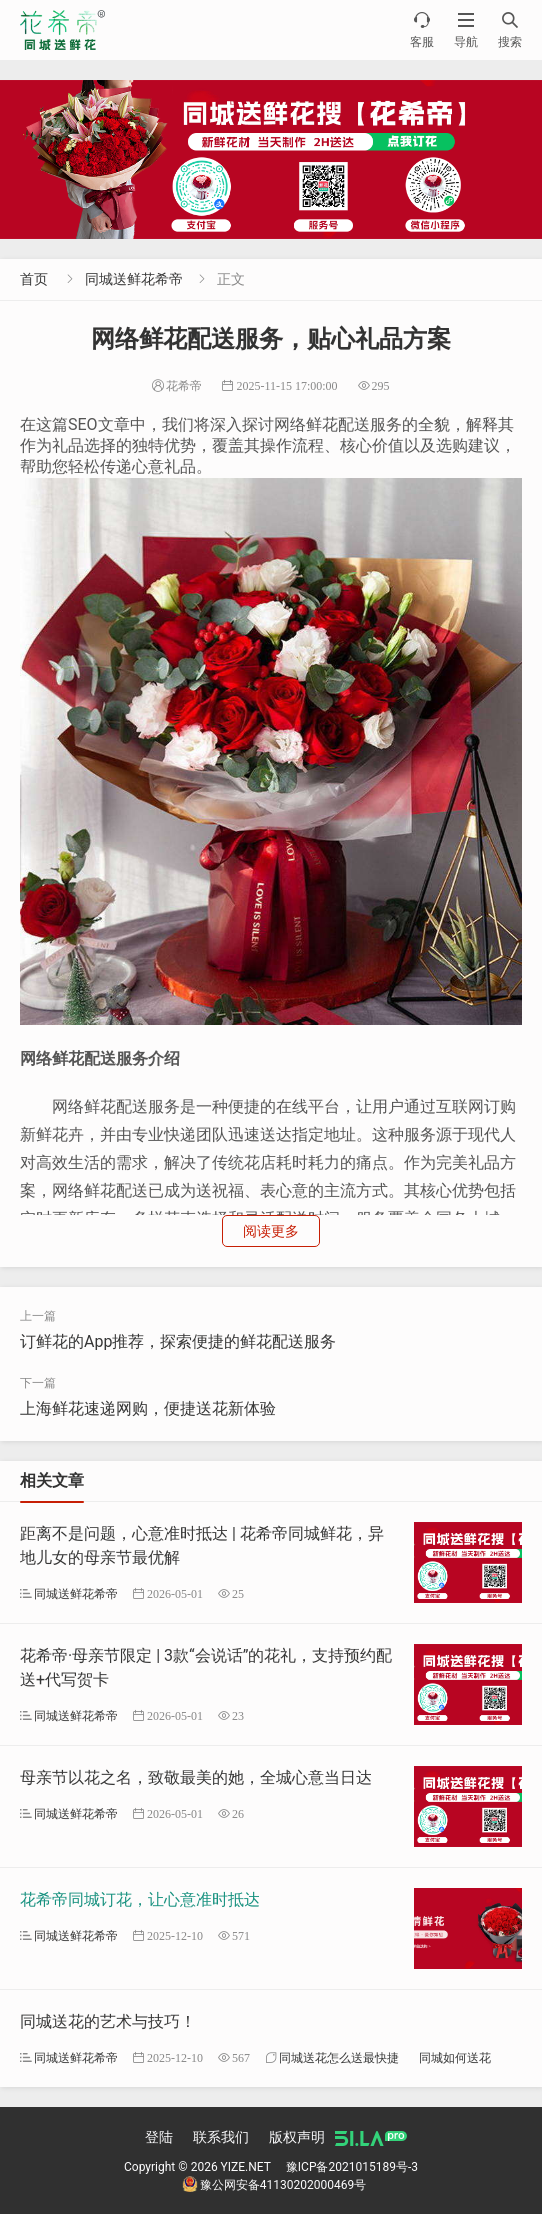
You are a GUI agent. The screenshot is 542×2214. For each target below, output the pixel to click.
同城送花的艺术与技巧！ (108, 2021)
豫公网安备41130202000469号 (274, 2185)
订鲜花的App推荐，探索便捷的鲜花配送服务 (178, 1341)
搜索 (510, 29)
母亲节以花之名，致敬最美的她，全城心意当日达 (196, 1777)
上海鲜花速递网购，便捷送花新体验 (148, 1408)
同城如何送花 (455, 2057)
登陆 (159, 2137)
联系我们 (221, 2137)
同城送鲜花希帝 (134, 279)
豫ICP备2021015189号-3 (352, 2167)
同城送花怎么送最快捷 (339, 2057)
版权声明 (297, 2137)
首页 (34, 279)
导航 (466, 29)
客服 (422, 29)
